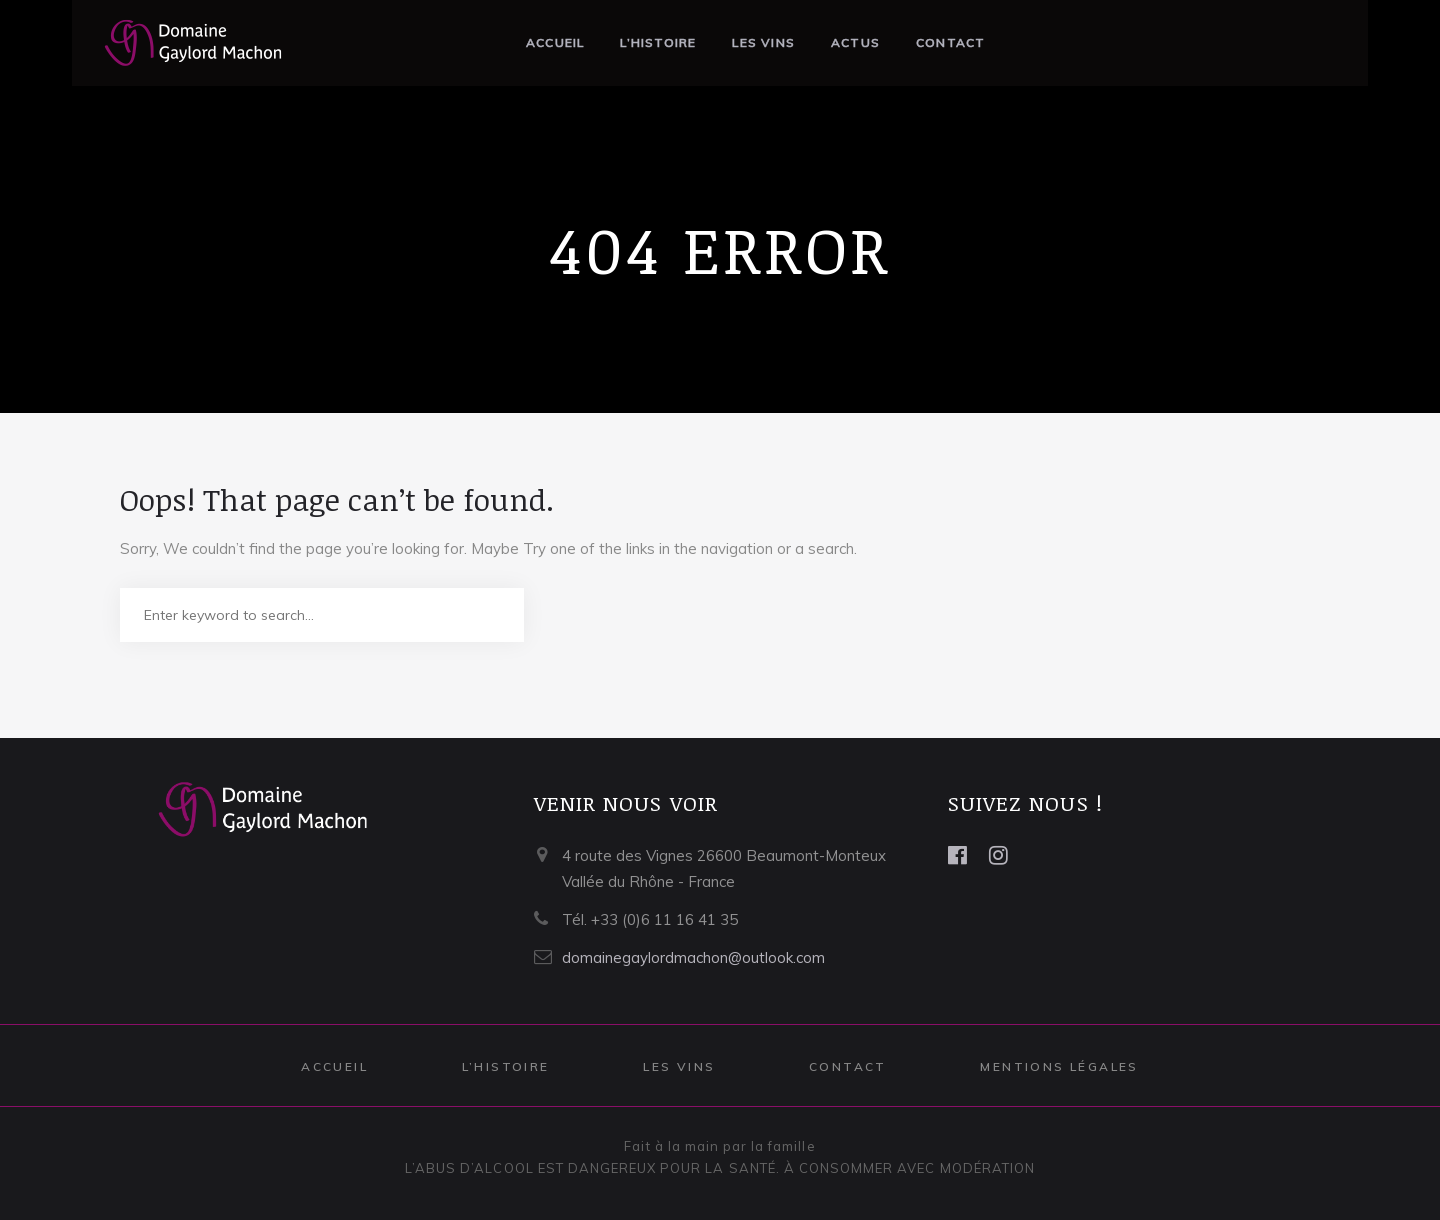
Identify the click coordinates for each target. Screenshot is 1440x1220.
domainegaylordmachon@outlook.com (693, 957)
